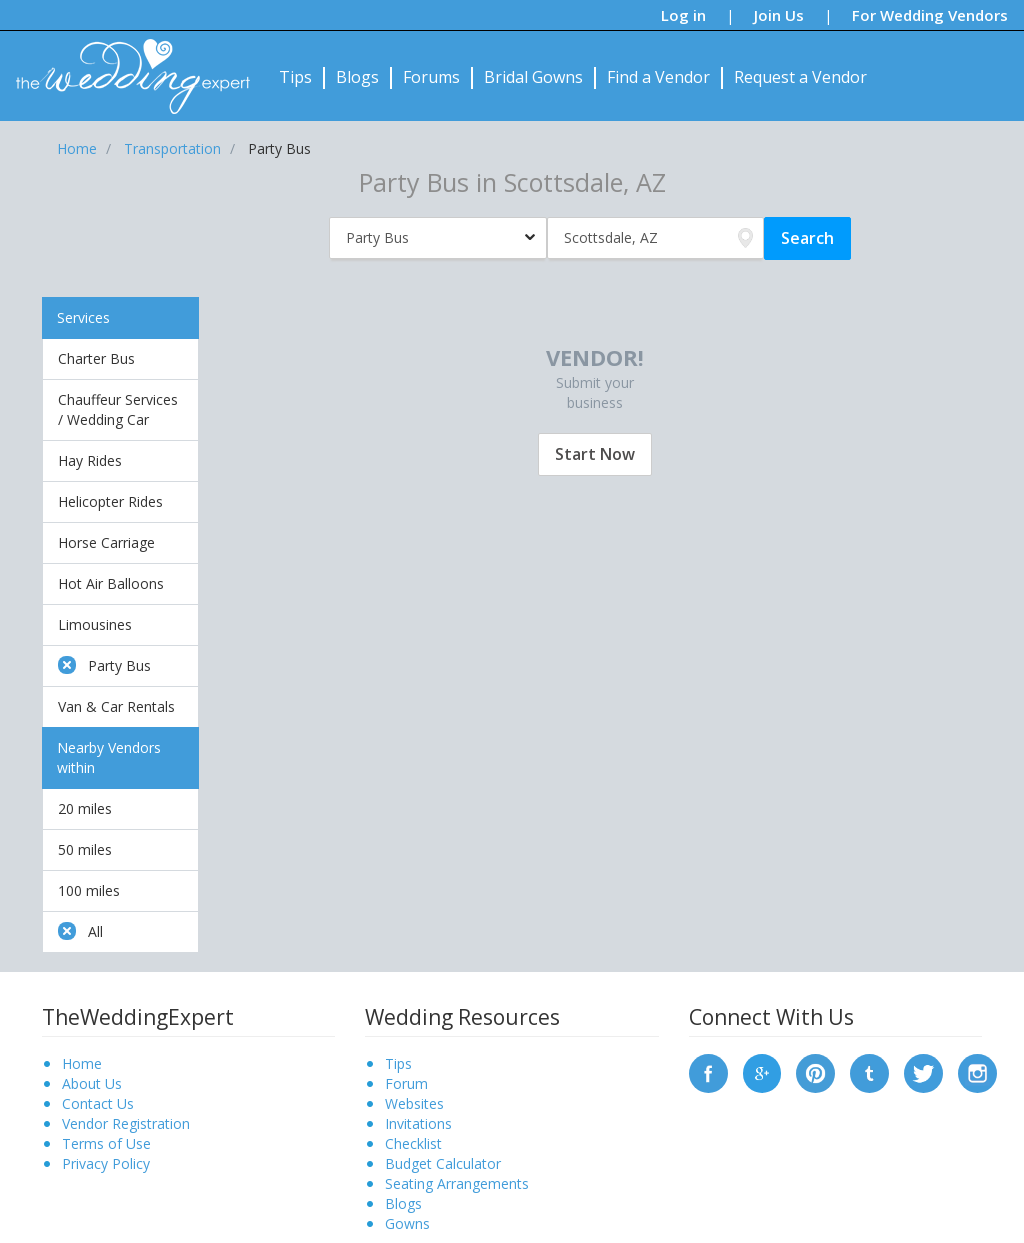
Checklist (413, 1143)
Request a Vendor (800, 77)
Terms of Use (106, 1143)
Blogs (357, 77)
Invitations (418, 1123)
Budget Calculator (443, 1163)
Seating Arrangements (457, 1183)
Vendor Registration (126, 1123)
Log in (683, 15)
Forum (406, 1083)
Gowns (407, 1223)
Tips (295, 77)
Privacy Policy (106, 1163)
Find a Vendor (658, 77)
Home (82, 1063)
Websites (414, 1103)
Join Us (779, 15)
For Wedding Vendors (930, 15)
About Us (92, 1083)
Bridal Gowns (533, 77)
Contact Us (98, 1103)
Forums (431, 77)
